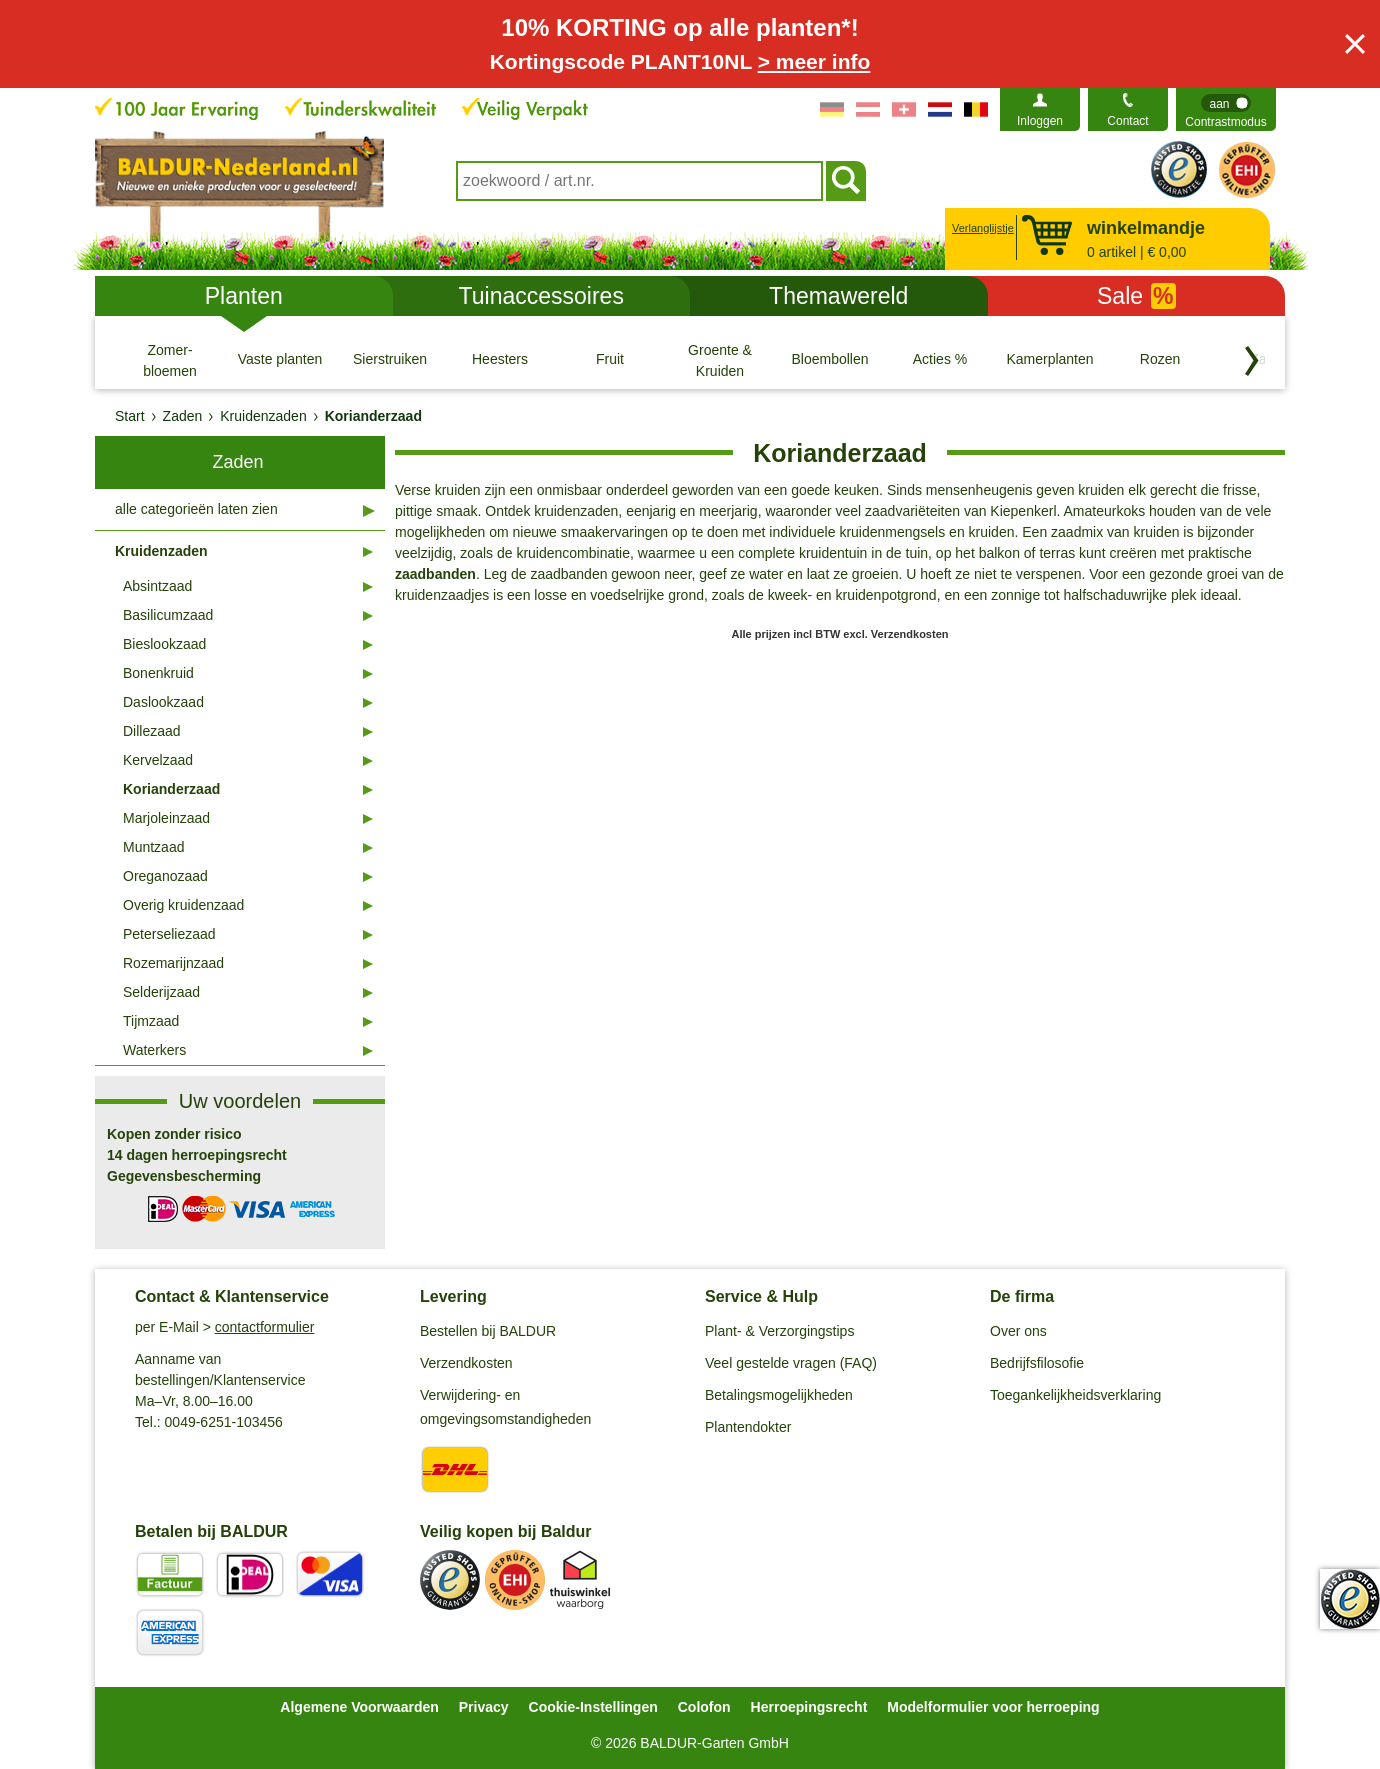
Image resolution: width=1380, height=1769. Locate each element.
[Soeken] (846, 181)
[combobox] (639, 181)
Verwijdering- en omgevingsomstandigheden (505, 1407)
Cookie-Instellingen (593, 1707)
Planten (244, 296)
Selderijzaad (161, 992)
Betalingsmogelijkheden (779, 1395)
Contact (1127, 121)
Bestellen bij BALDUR (488, 1331)
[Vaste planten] (280, 360)
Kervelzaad (158, 760)
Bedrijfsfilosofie (1037, 1363)
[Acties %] (940, 360)
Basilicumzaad (168, 615)
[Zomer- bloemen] (170, 360)
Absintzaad (157, 586)
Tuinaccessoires (541, 296)
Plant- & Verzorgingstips (779, 1331)
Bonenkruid (158, 673)
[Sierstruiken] (390, 360)
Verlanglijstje (980, 228)
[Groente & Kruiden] (720, 360)
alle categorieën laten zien (196, 509)
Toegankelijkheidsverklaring (1075, 1395)
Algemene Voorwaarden (359, 1707)
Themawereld (838, 296)
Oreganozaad (165, 876)
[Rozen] (1160, 360)
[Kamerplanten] (1050, 360)
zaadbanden (435, 574)
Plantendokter (748, 1427)
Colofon (704, 1707)
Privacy (484, 1707)
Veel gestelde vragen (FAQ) (791, 1363)
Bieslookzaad (164, 644)
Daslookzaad (163, 702)
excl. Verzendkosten (895, 634)
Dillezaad (152, 731)
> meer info (814, 61)
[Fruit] (610, 360)
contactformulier (265, 1327)
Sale (1136, 296)
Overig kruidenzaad (183, 905)
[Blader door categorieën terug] (1252, 361)
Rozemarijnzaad (173, 963)
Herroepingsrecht (809, 1707)
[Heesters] (500, 360)
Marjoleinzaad (166, 818)
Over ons (1018, 1331)
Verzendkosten (466, 1363)
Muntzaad (153, 847)
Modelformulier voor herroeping (993, 1707)
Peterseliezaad (169, 934)
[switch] (1226, 109)
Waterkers (154, 1050)
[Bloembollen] (830, 360)
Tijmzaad (151, 1021)
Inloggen (1040, 121)
